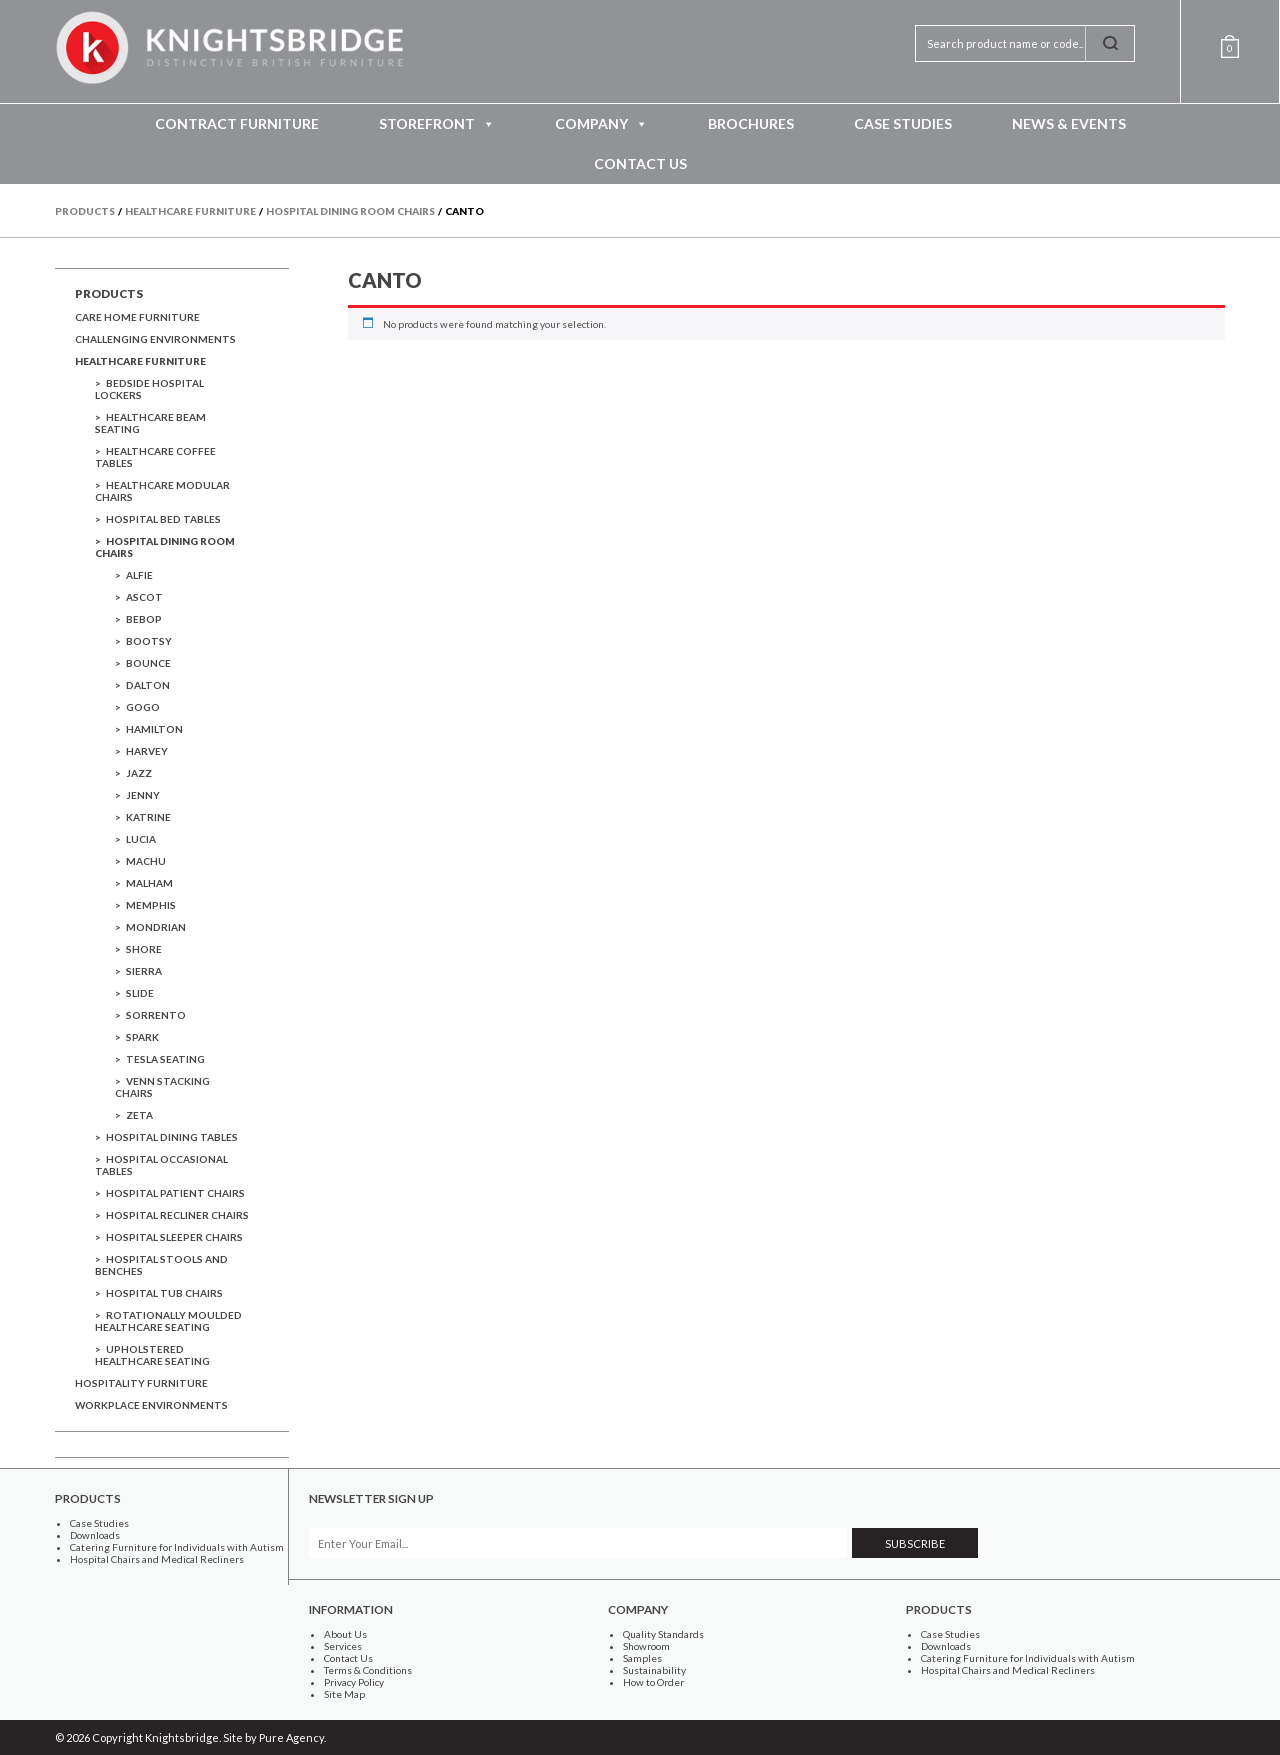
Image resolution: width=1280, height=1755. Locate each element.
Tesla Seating (165, 1059)
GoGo (143, 707)
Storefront (437, 124)
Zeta (139, 1115)
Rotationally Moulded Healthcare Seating (168, 1321)
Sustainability (654, 1670)
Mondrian (156, 927)
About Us (345, 1634)
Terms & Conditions (368, 1670)
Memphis (151, 905)
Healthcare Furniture (140, 361)
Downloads (95, 1535)
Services (343, 1646)
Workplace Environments (151, 1405)
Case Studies (903, 123)
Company (601, 124)
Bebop (144, 619)
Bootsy (149, 641)
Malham (149, 883)
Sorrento (156, 1015)
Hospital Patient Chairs (175, 1193)
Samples (642, 1658)
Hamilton (154, 729)
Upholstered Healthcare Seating (152, 1355)
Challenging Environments (155, 339)
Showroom (646, 1646)
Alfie (139, 575)
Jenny (143, 795)
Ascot (144, 597)
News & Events (1069, 123)
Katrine (148, 817)
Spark (142, 1037)
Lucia (141, 839)
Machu (146, 861)
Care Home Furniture (137, 317)
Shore (144, 949)
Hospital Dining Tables (172, 1137)
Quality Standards (663, 1634)
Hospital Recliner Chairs (177, 1215)
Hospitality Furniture (141, 1383)
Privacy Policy (354, 1682)
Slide (140, 993)
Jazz (139, 773)
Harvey (147, 751)
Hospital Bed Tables (163, 519)
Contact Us (640, 163)
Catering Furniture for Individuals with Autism (177, 1547)
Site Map (344, 1694)
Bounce (148, 663)
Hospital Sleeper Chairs (174, 1237)
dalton (148, 685)
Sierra (144, 971)
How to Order (653, 1682)
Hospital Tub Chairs (164, 1293)
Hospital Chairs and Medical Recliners (157, 1559)
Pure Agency (291, 1737)
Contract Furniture (237, 123)
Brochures (751, 123)
